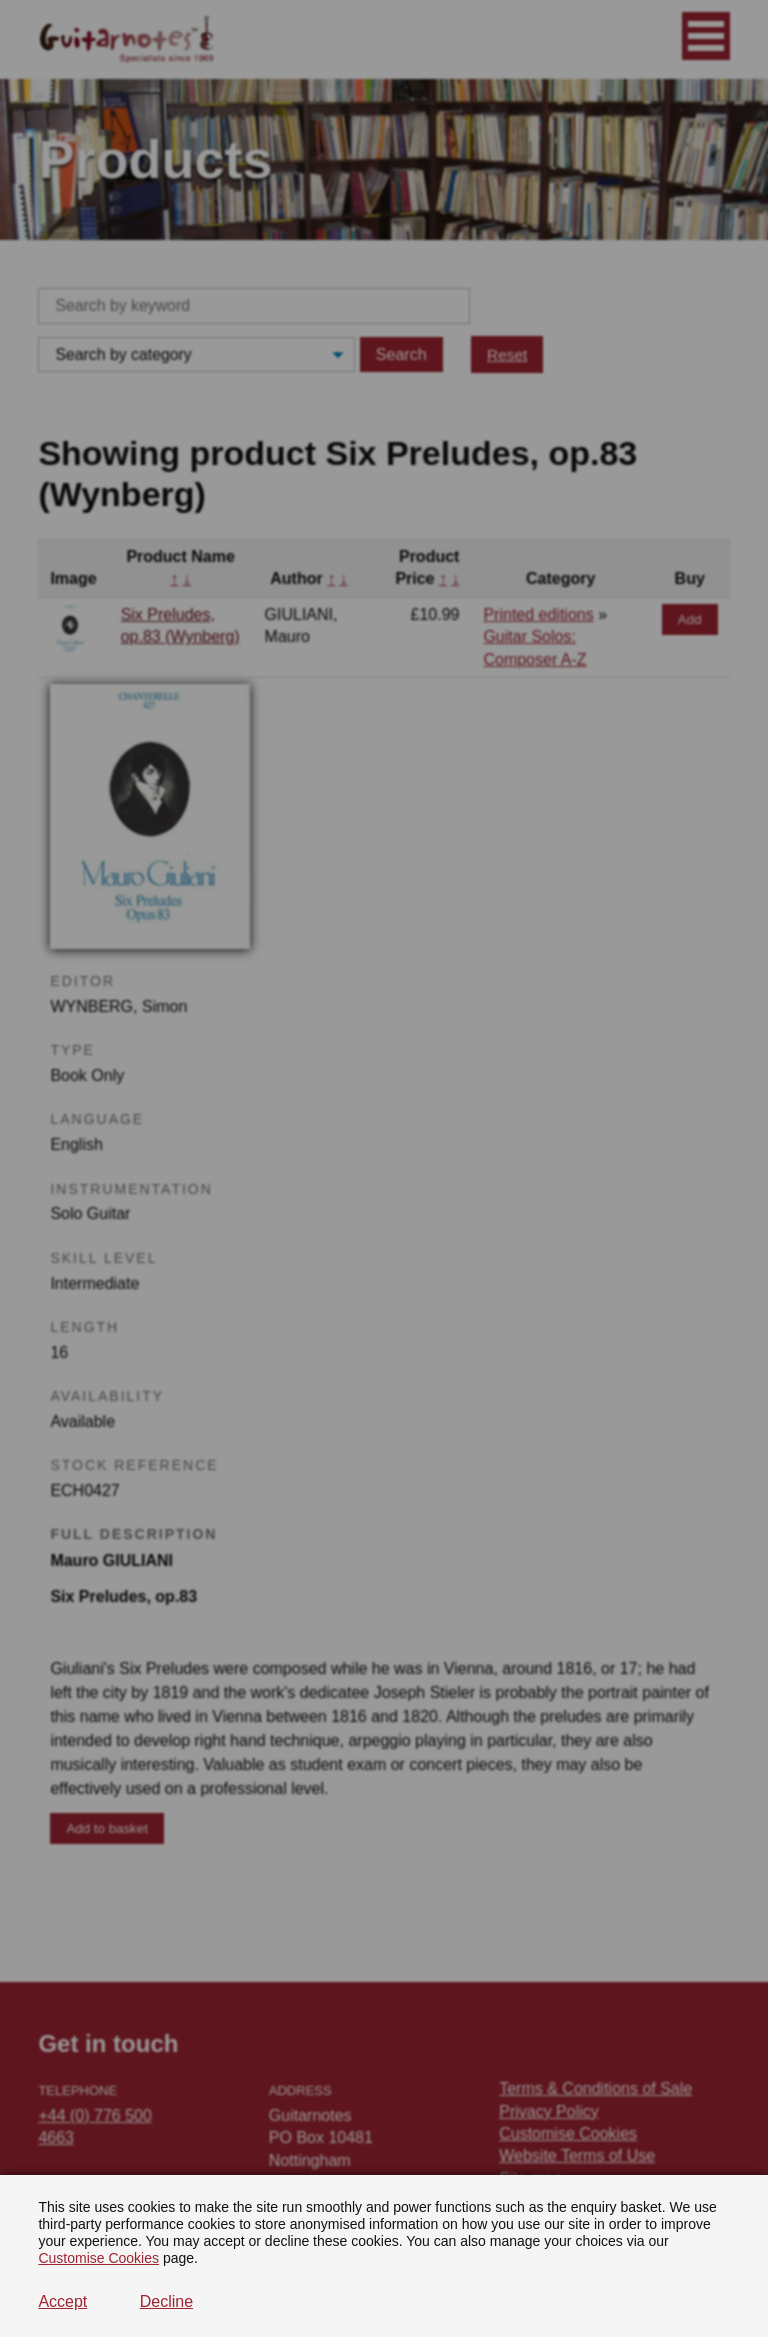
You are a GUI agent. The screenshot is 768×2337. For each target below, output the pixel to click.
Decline (166, 2301)
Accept (62, 2301)
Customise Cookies (98, 2258)
